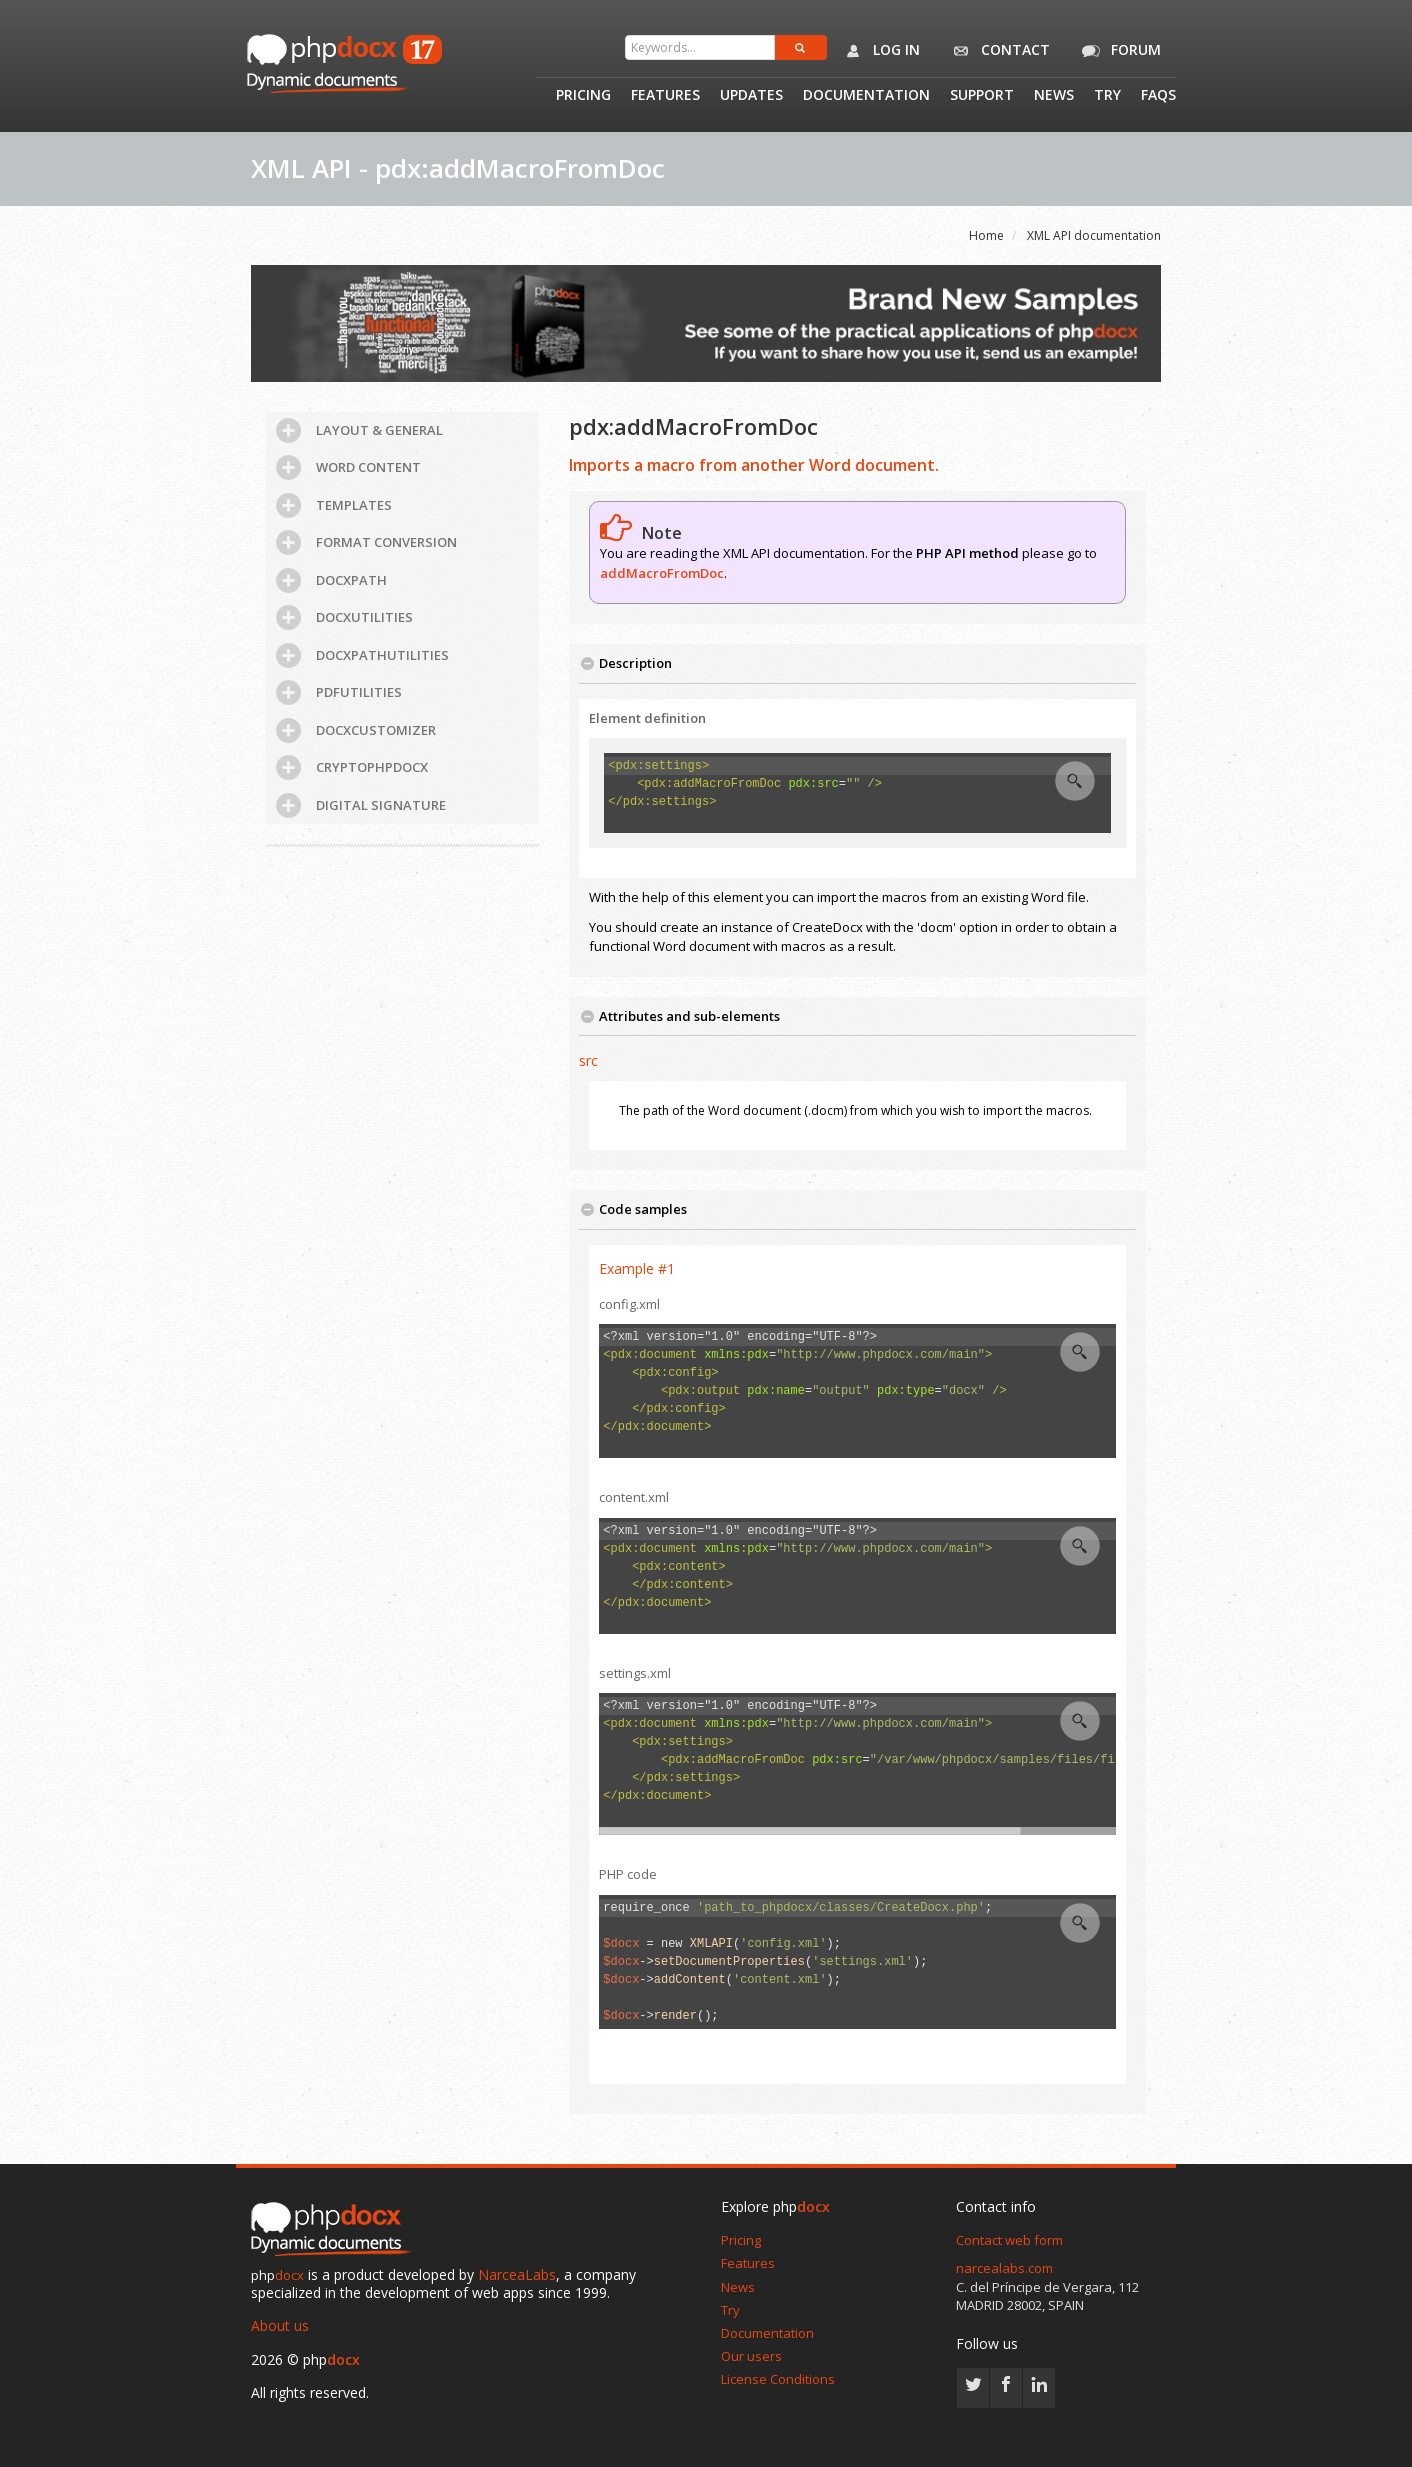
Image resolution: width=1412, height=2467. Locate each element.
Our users (751, 2356)
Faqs (1158, 96)
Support (982, 96)
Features (665, 96)
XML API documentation (1094, 235)
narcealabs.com (1004, 2268)
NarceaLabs (517, 2274)
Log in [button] (878, 51)
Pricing (583, 96)
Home (986, 235)
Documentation (866, 96)
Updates (751, 96)
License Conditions (778, 2379)
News (1054, 96)
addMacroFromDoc (662, 573)
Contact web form (1009, 2240)
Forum (1118, 51)
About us (280, 2325)
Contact (997, 51)
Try (1107, 96)
